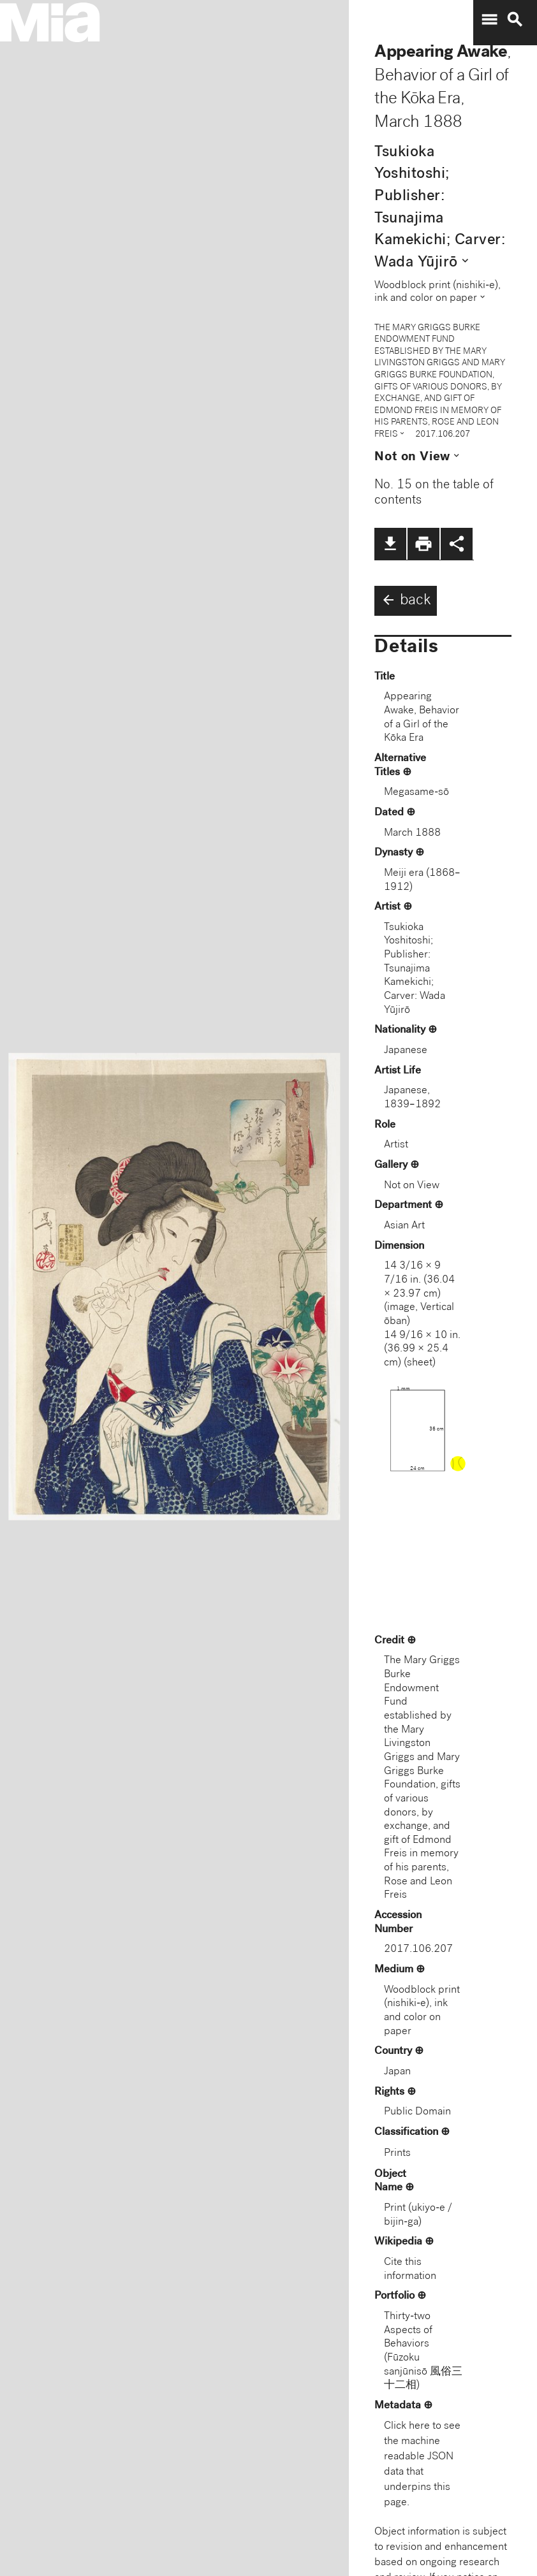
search (514, 19)
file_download (390, 543)
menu (489, 19)
